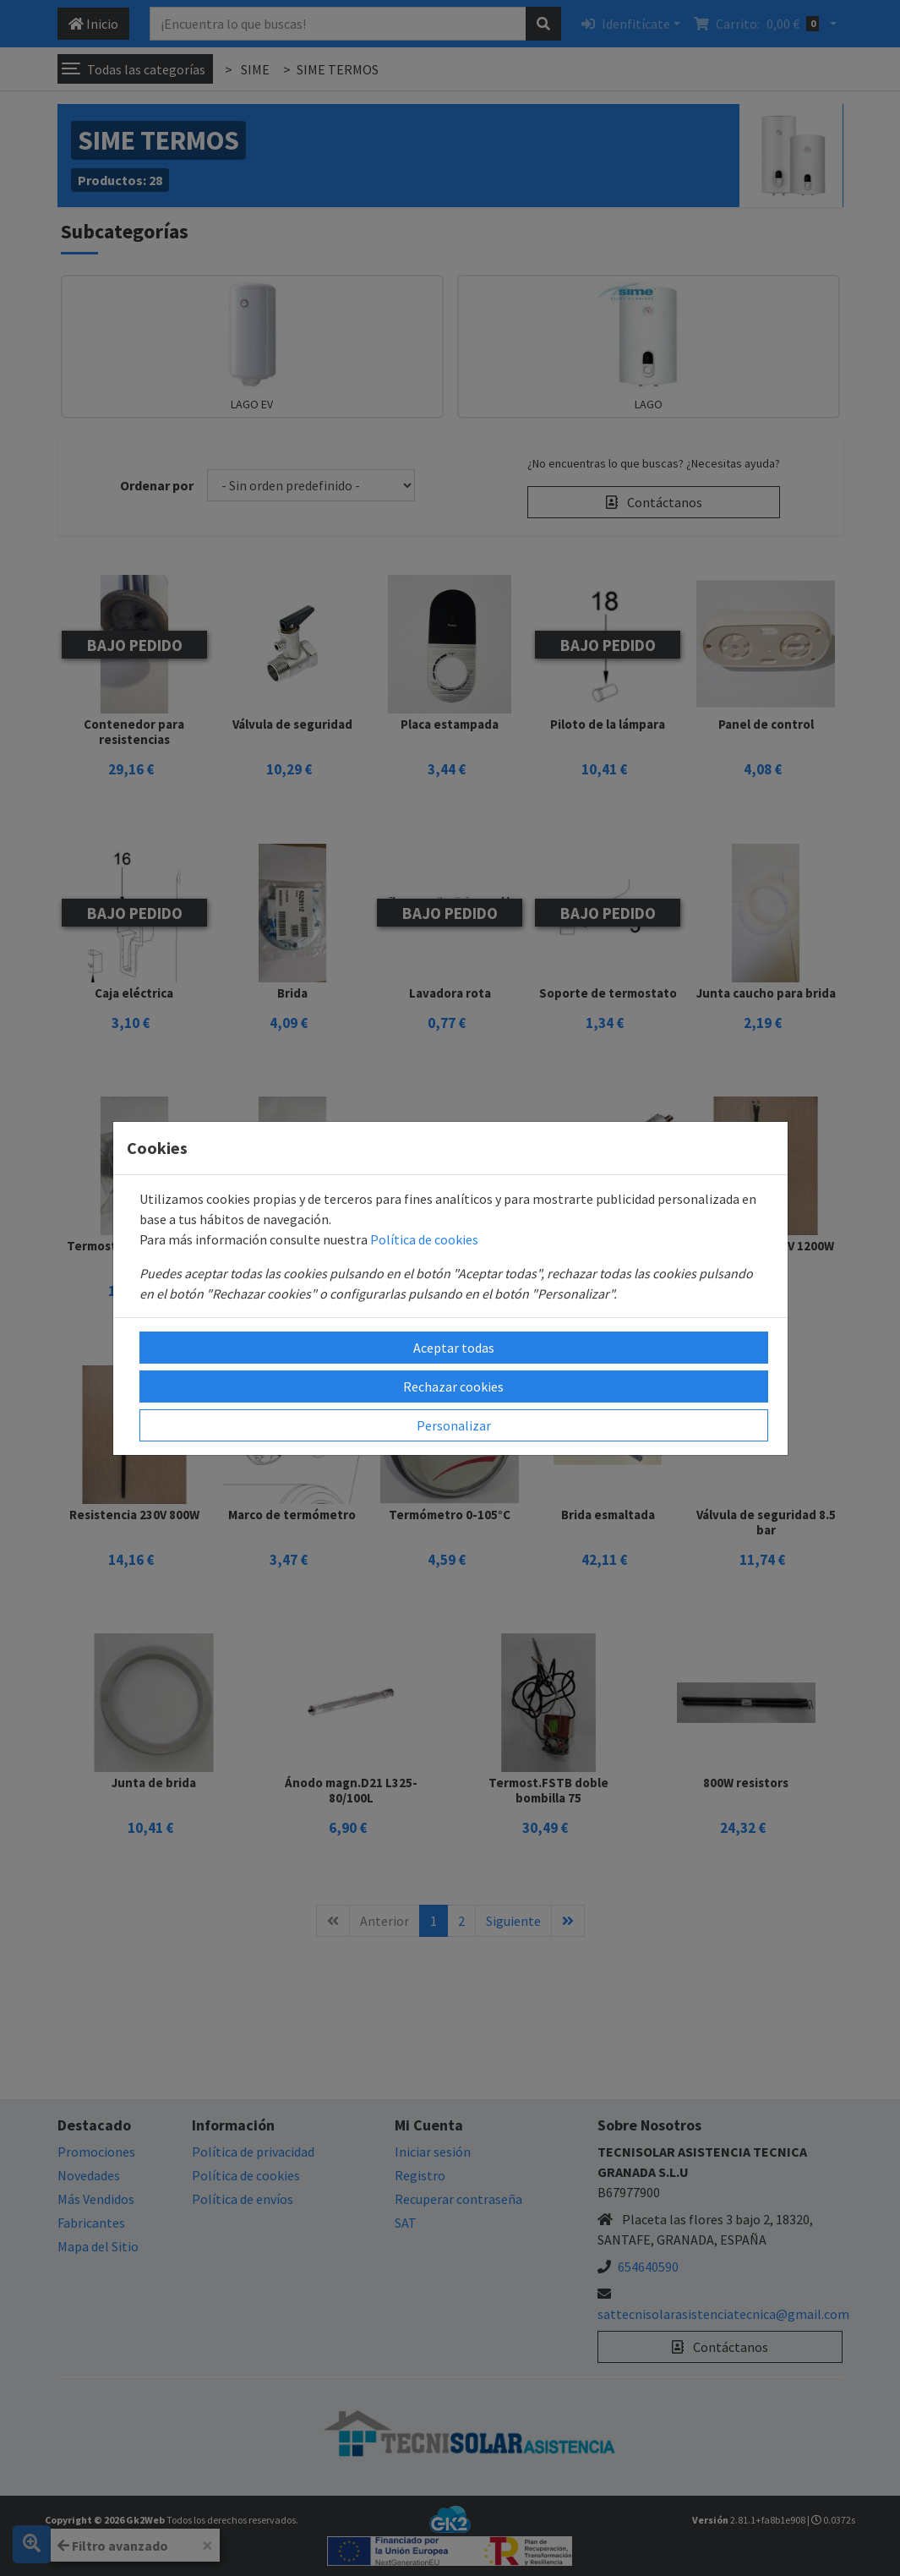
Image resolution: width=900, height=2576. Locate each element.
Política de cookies (424, 1239)
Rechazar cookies (453, 1386)
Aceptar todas (453, 1347)
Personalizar (454, 1425)
